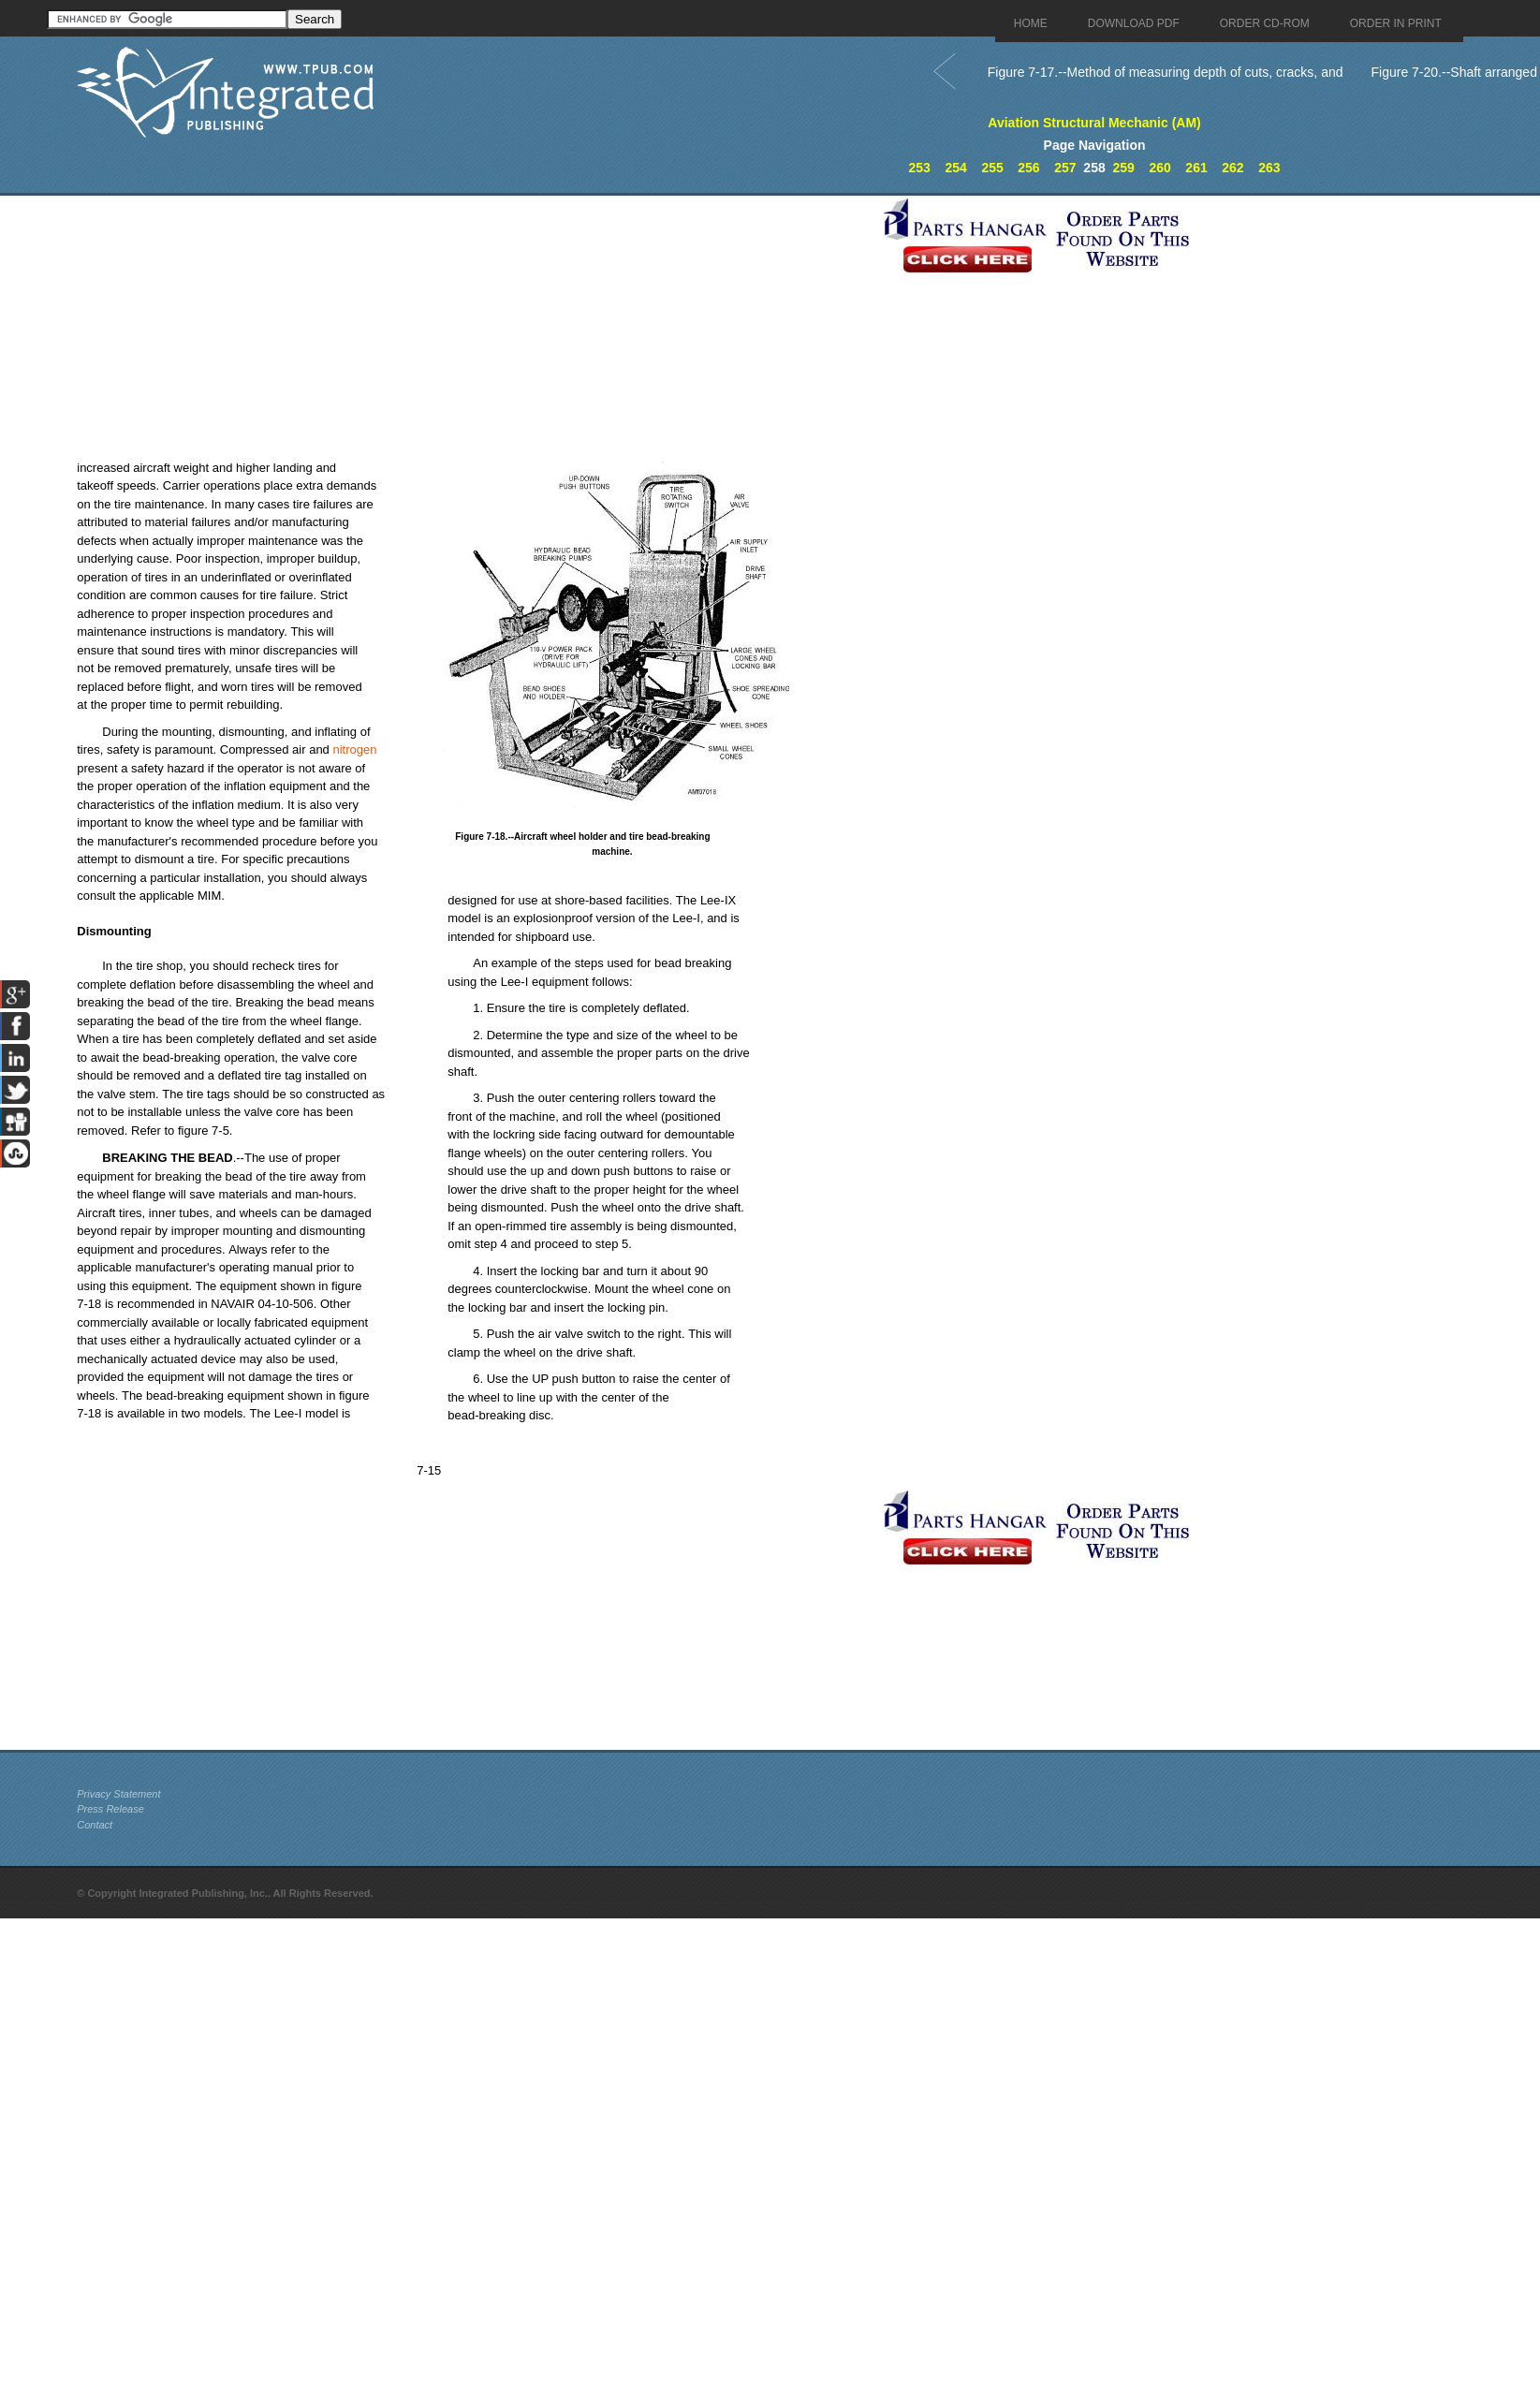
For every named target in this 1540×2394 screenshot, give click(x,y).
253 (920, 167)
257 (1065, 167)
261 (1196, 167)
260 (1159, 167)
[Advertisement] (475, 327)
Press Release (110, 1808)
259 (1124, 167)
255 (992, 167)
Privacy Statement (118, 1793)
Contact (94, 1824)
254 (955, 167)
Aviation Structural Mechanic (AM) (1094, 122)
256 (1028, 167)
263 (1269, 167)
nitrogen (354, 749)
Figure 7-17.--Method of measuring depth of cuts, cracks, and (1165, 72)
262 (1232, 167)
